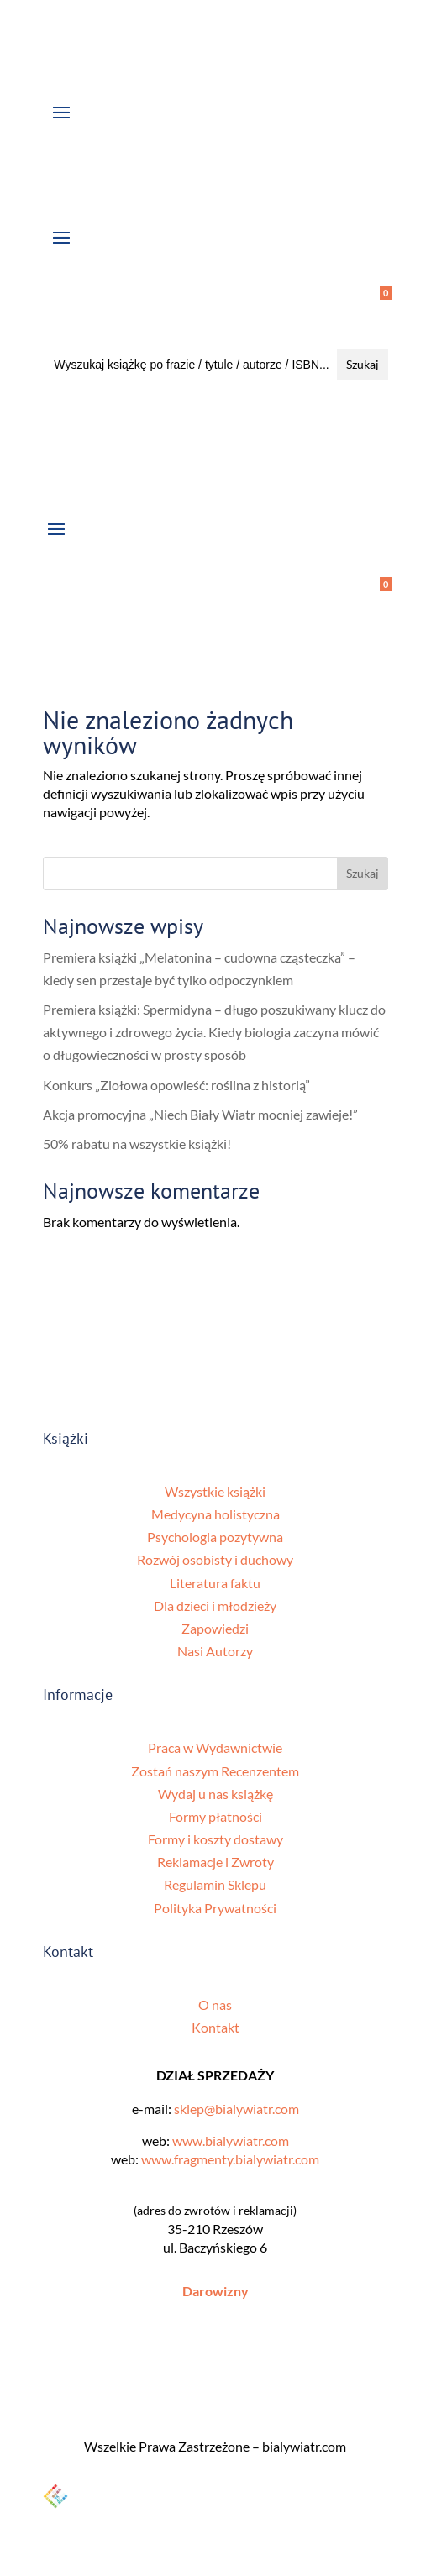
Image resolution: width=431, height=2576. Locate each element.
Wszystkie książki (215, 1491)
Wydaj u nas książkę (215, 1794)
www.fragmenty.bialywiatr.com (230, 2159)
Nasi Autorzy (215, 1651)
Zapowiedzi (215, 1628)
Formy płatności (215, 1816)
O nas (215, 2004)
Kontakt (215, 2027)
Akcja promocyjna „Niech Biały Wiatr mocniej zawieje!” (200, 1114)
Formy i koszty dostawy (215, 1839)
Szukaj (362, 873)
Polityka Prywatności (215, 1908)
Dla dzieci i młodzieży (215, 1605)
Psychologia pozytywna (215, 1537)
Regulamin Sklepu (215, 1884)
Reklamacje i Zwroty (215, 1862)
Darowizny (215, 2291)
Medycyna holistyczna (215, 1514)
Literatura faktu (215, 1583)
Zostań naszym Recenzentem (215, 1771)
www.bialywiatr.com (230, 2140)
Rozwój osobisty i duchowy (215, 1559)
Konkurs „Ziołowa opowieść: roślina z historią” (176, 1085)
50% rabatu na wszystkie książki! (137, 1144)
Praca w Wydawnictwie (215, 1747)
